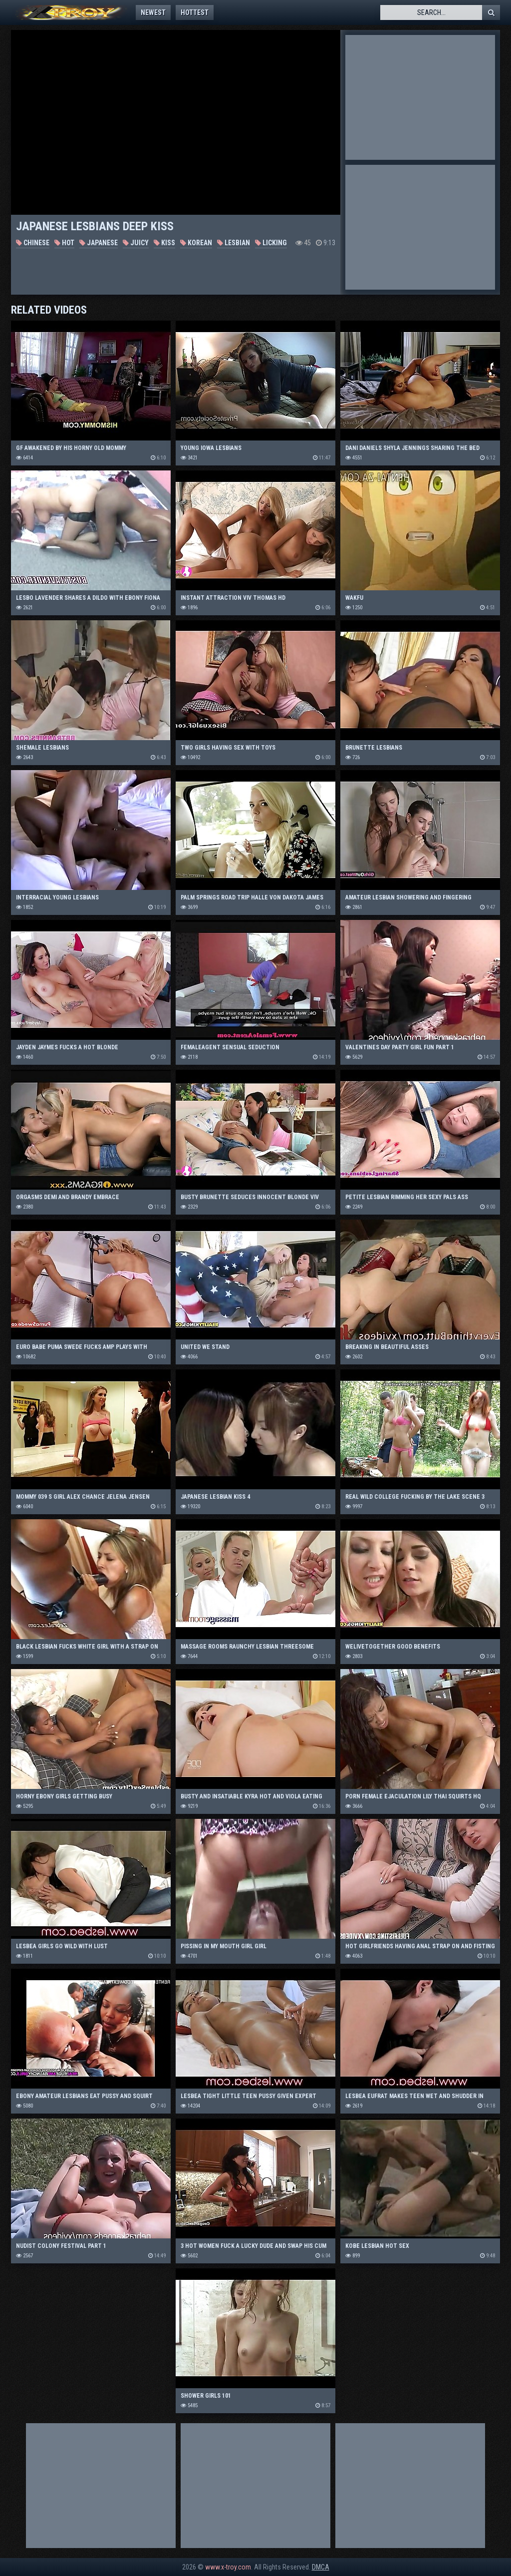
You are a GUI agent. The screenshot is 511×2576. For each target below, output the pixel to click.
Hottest (195, 12)
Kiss (164, 243)
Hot (64, 243)
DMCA (320, 2567)
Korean (196, 243)
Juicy (136, 243)
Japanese (98, 243)
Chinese (32, 243)
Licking (271, 243)
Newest (153, 12)
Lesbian (233, 243)
